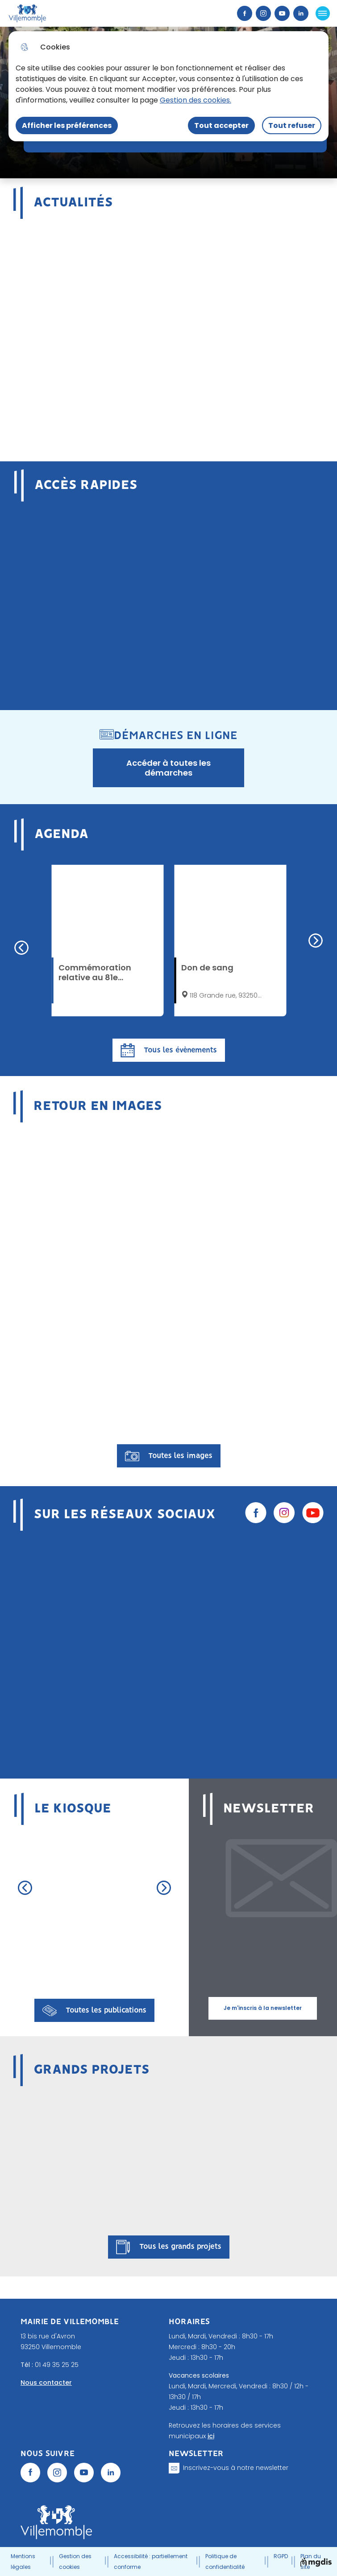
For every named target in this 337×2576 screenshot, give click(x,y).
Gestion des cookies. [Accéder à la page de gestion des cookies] (195, 100)
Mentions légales (23, 2561)
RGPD (281, 2556)
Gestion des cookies (75, 2561)
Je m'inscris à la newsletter (263, 2008)
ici (211, 2436)
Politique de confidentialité (225, 2561)
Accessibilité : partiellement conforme (150, 2561)
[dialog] (168, 86)
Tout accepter (221, 125)
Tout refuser (291, 125)
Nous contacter (46, 2382)
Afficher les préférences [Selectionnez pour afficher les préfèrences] (67, 125)
